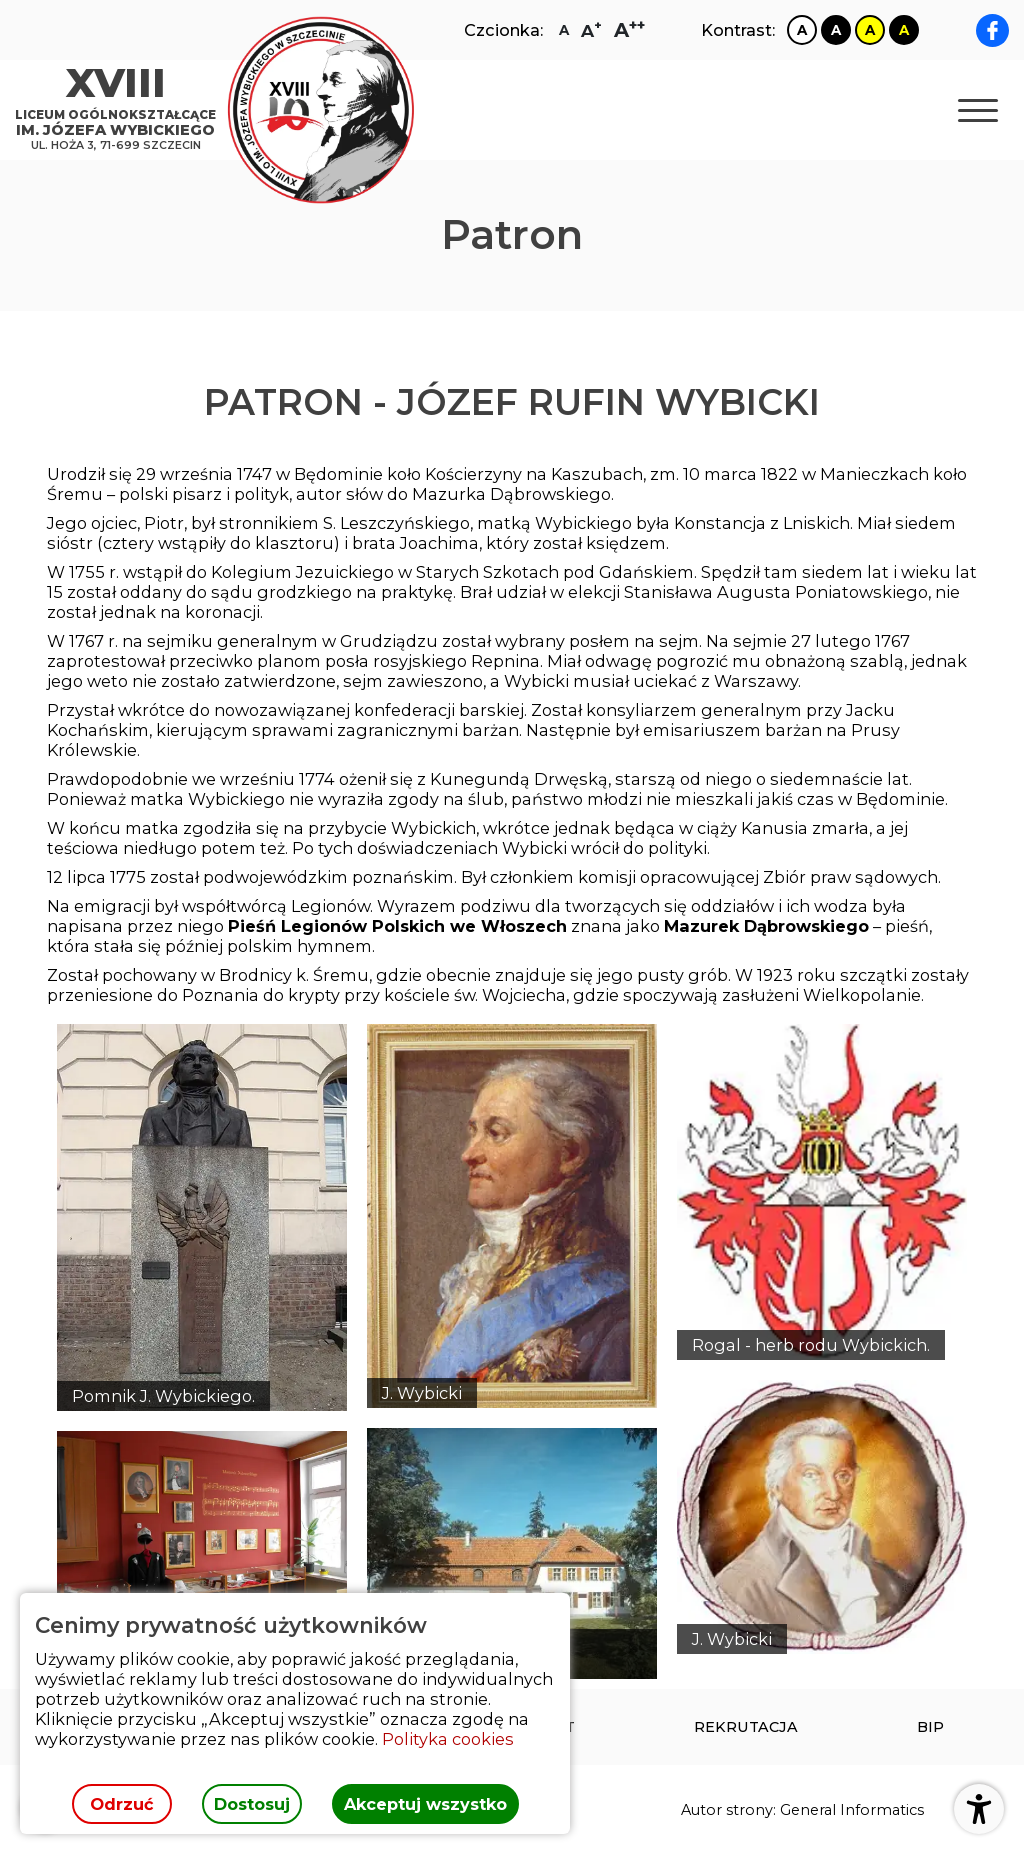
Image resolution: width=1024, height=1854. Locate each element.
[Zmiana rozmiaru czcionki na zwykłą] (564, 30)
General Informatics (852, 1810)
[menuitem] (746, 1727)
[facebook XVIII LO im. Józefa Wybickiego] (992, 30)
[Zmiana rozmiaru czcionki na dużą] (591, 30)
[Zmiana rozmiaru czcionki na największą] (629, 30)
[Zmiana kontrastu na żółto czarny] (870, 30)
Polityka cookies (448, 1739)
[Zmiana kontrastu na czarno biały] (836, 30)
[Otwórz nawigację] (978, 110)
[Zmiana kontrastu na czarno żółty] (904, 30)
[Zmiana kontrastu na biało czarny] (802, 30)
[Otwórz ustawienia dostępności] (979, 1809)
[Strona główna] (120, 110)
